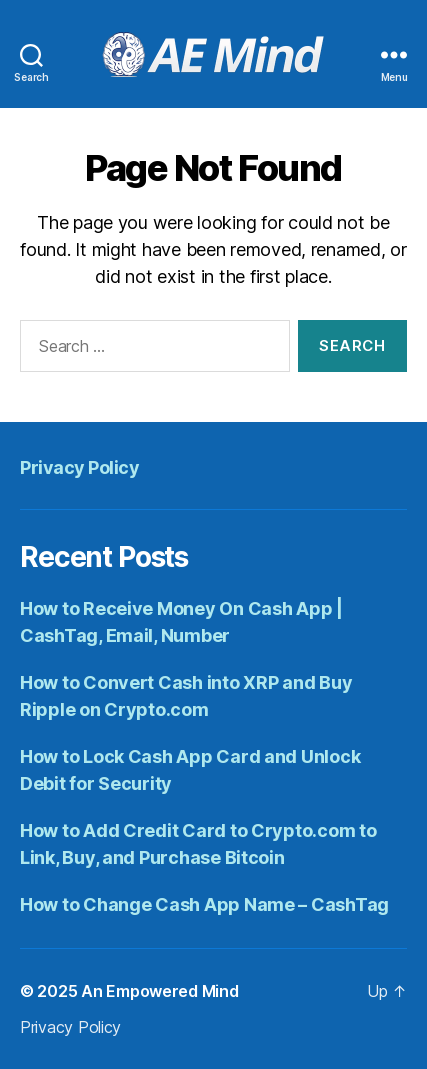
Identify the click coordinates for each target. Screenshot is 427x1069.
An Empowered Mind (159, 991)
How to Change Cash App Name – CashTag (204, 904)
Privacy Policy (79, 467)
